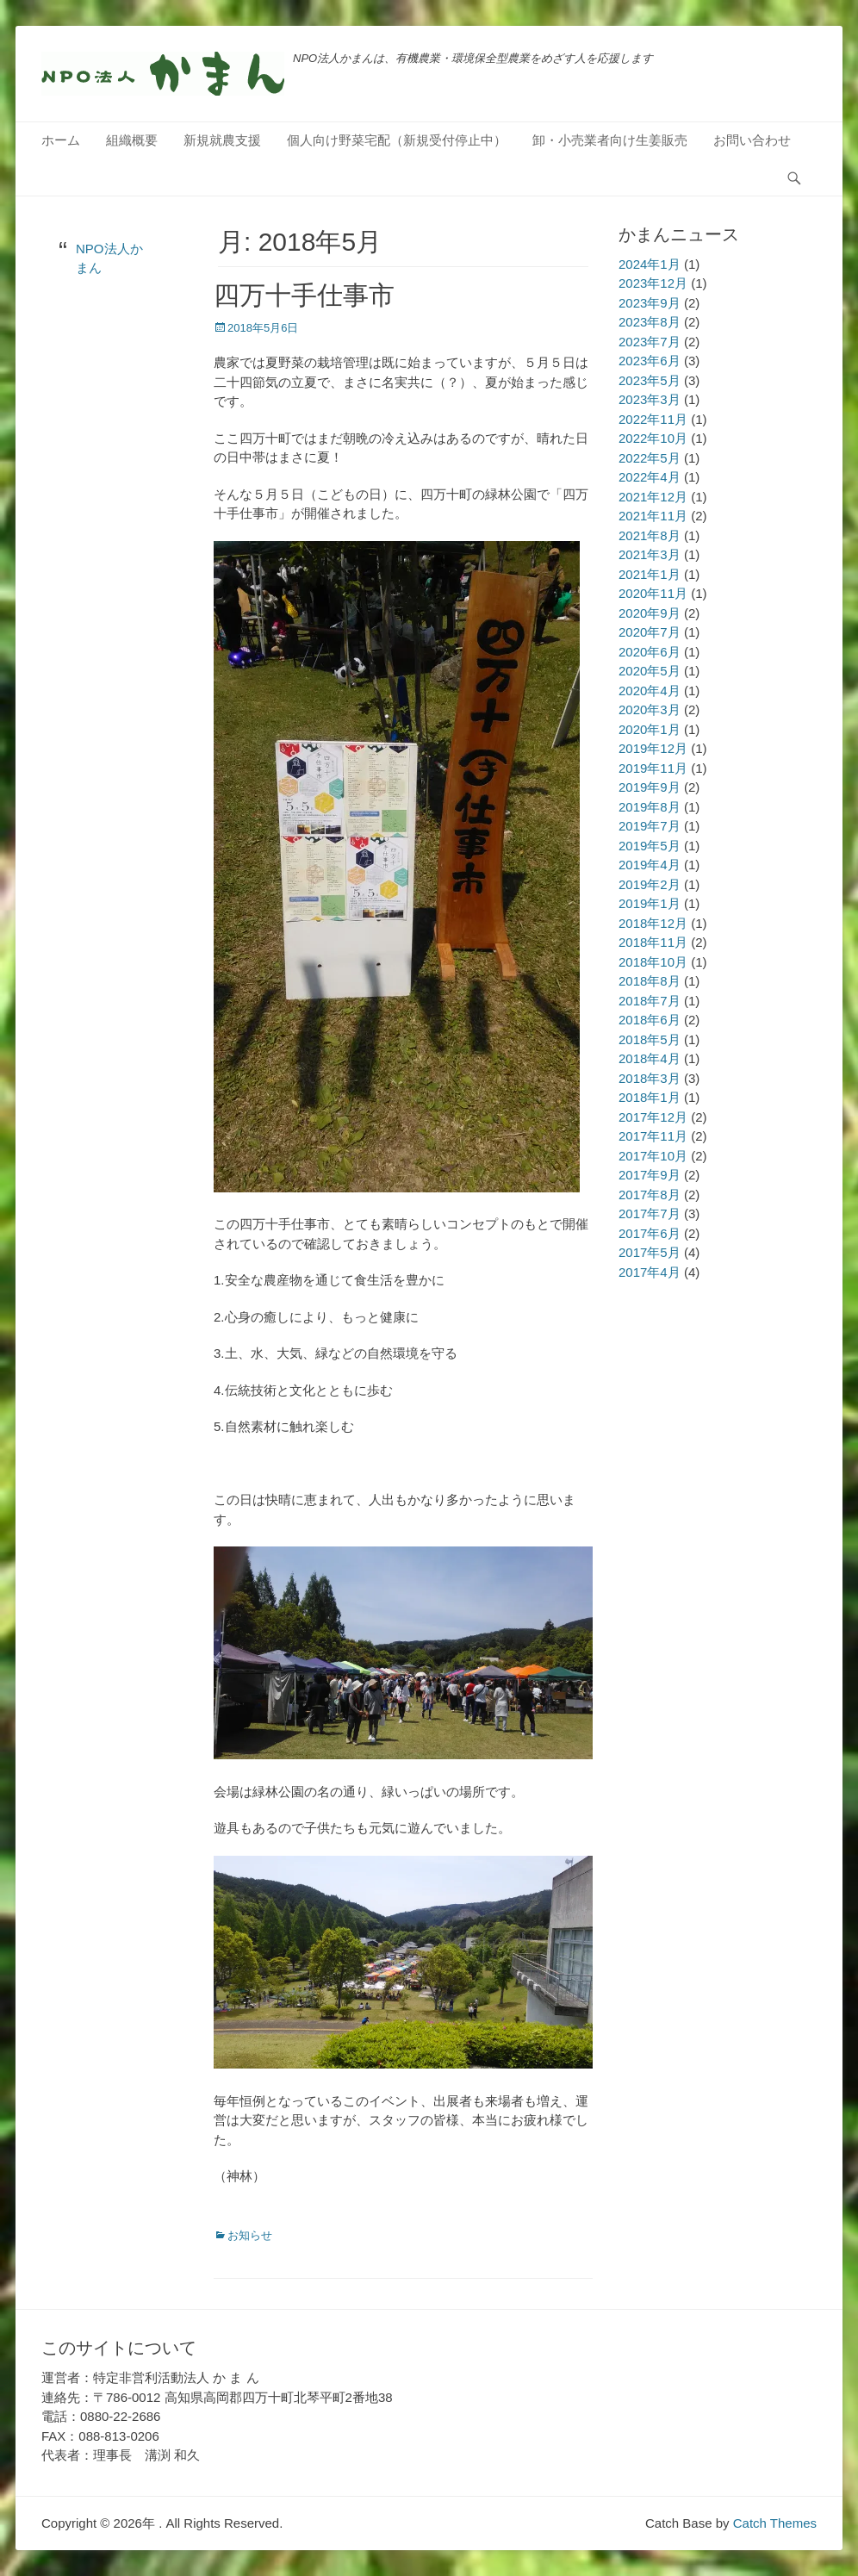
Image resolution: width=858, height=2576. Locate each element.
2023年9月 (650, 303)
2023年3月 (650, 399)
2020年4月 (650, 690)
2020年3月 (650, 709)
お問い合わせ (752, 140)
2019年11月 (653, 768)
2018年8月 (650, 981)
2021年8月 (650, 535)
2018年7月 (650, 1000)
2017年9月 (650, 1174)
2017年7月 (650, 1213)
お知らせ (249, 2235)
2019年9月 (650, 787)
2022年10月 (653, 438)
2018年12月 (653, 923)
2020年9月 (650, 613)
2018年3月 (650, 1078)
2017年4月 (650, 1272)
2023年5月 (650, 380)
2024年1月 (650, 264)
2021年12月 (653, 496)
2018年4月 (650, 1058)
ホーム (60, 140)
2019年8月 (650, 807)
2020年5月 (650, 670)
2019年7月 (650, 825)
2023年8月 (650, 321)
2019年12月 (653, 748)
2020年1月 (650, 729)
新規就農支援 (222, 140)
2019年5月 (650, 845)
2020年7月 (650, 632)
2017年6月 (650, 1233)
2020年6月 (650, 651)
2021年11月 (653, 515)
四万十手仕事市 (304, 295)
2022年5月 (650, 458)
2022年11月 (653, 419)
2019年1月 (650, 903)
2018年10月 (653, 962)
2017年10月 (653, 1155)
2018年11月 (653, 942)
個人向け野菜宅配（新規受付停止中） (397, 140)
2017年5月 (650, 1252)
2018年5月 (650, 1039)
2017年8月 (650, 1194)
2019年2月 (650, 884)
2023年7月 (650, 341)
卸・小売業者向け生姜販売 (609, 140)
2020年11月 (653, 593)
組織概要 (132, 140)
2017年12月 (653, 1117)
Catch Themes (775, 2523)
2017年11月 (653, 1136)
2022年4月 (650, 477)
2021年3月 (650, 554)
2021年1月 (650, 574)
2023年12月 (653, 283)
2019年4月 (650, 864)
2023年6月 (650, 360)
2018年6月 (650, 1019)
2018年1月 (650, 1097)
